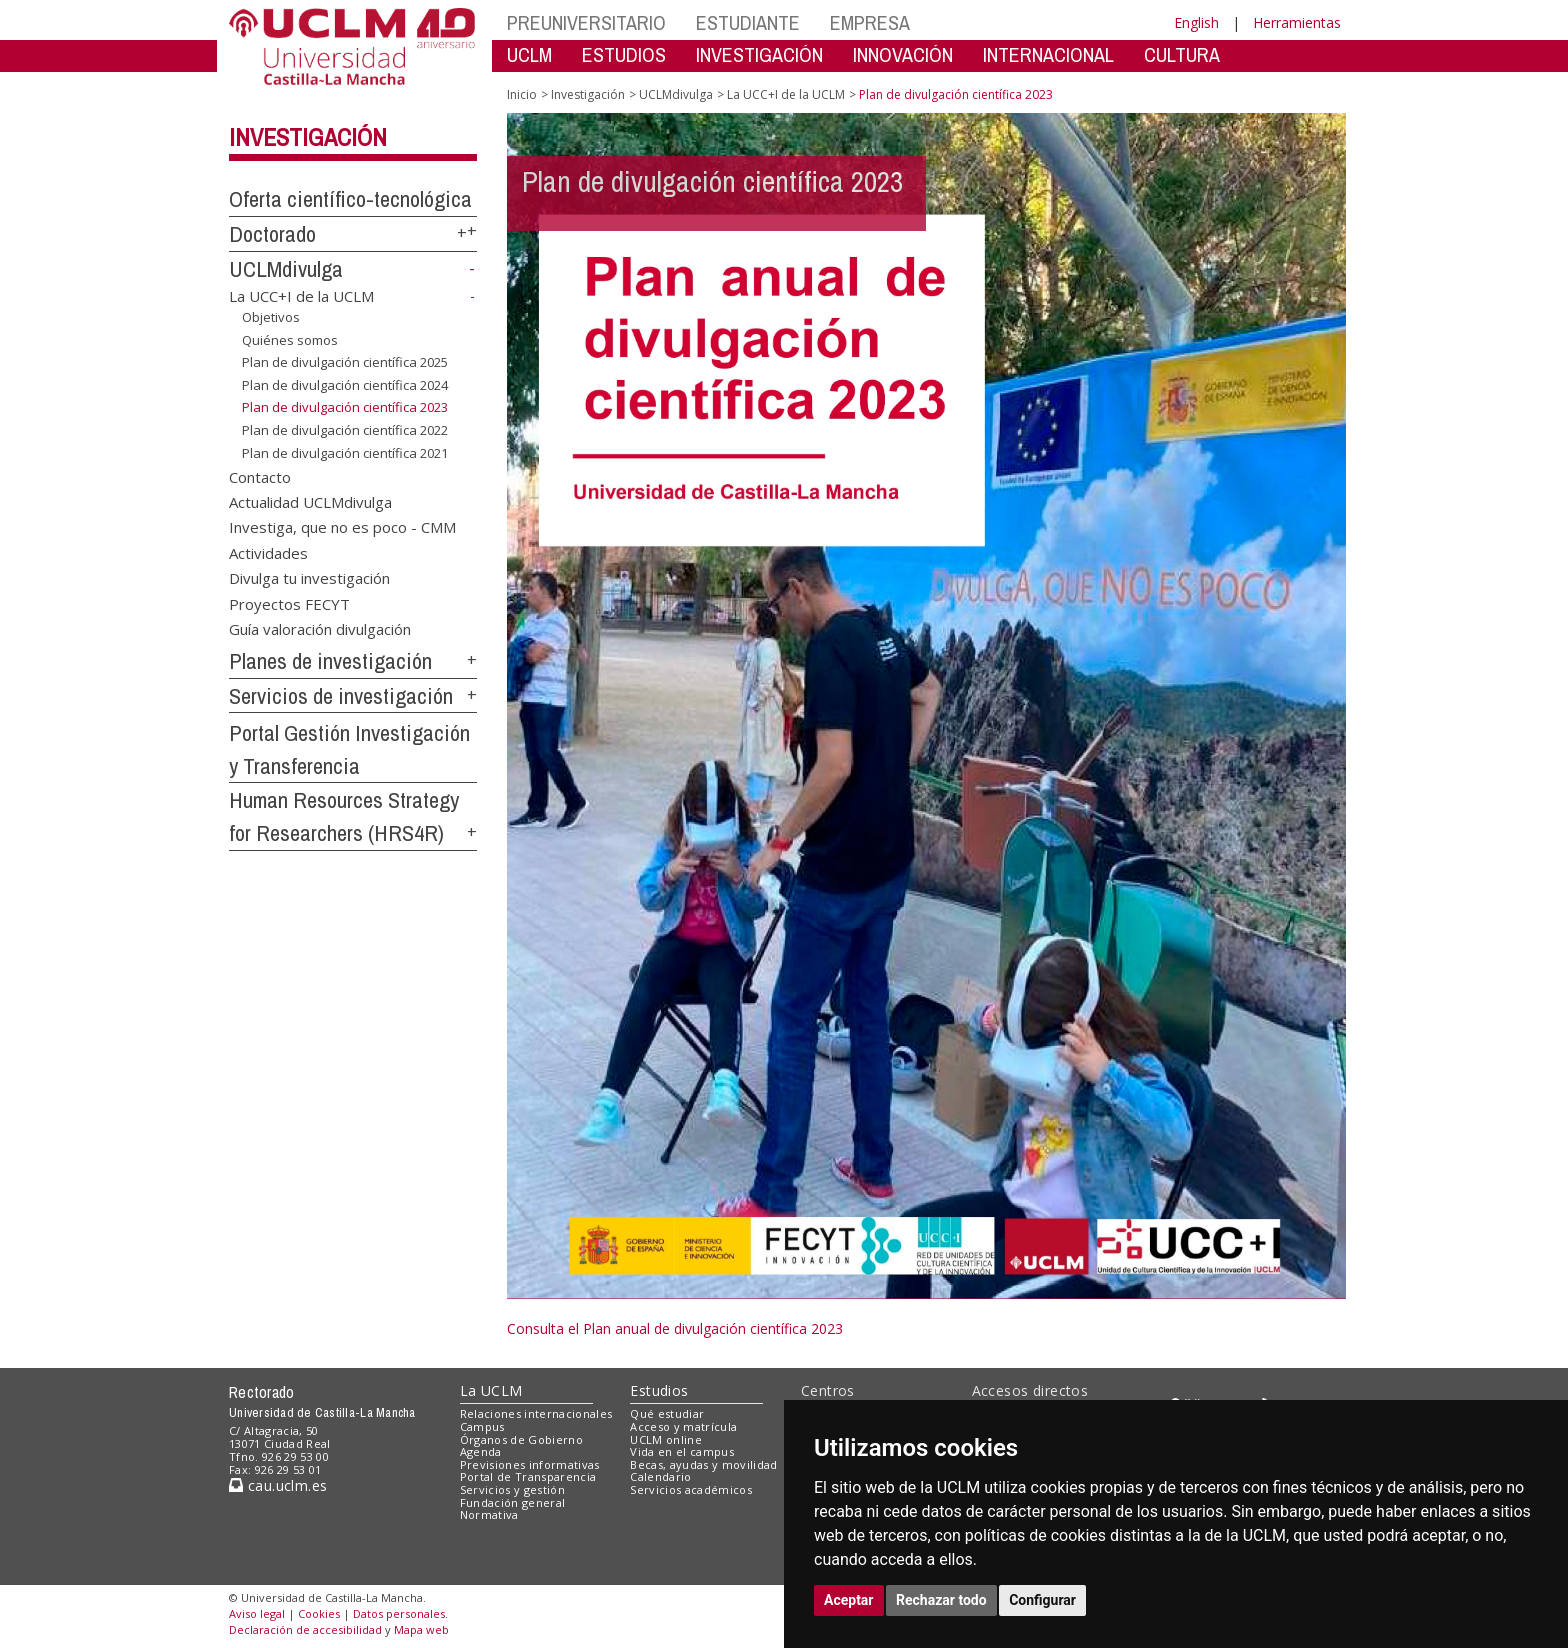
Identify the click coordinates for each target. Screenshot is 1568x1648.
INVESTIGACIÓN (759, 54)
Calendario (660, 1476)
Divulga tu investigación (309, 578)
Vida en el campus (682, 1451)
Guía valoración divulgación (320, 629)
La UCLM (491, 1390)
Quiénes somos (290, 340)
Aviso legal (257, 1613)
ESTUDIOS (624, 54)
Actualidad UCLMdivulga (310, 501)
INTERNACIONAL (1048, 54)
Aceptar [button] (849, 1600)
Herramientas (1297, 22)
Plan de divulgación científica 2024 (345, 385)
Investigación (308, 137)
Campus (482, 1426)
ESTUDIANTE (748, 22)
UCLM (529, 54)
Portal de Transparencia (528, 1476)
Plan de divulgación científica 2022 (345, 430)
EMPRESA (870, 22)
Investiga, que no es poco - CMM (342, 527)
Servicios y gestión (512, 1489)
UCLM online (666, 1439)
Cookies (319, 1613)
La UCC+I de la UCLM (301, 296)
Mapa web (421, 1629)
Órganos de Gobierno (521, 1439)
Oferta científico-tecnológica (350, 199)
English (1196, 22)
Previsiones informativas (530, 1464)
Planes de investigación (330, 661)
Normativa (489, 1514)
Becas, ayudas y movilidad (703, 1464)
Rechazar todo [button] (941, 1600)
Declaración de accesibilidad (305, 1629)
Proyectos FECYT (289, 603)
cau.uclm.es (278, 1485)
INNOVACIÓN (903, 54)
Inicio (522, 94)
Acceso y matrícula (683, 1426)
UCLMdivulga (286, 269)
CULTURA (1182, 54)
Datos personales (399, 1613)
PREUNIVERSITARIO (586, 22)
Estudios (659, 1390)
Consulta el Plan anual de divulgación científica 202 (671, 1328)
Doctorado (272, 234)
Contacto (260, 476)
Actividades (268, 552)
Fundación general (513, 1502)
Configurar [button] (1042, 1600)
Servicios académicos (691, 1489)
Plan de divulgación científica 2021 (345, 452)
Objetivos (271, 317)
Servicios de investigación (341, 696)
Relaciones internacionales (536, 1413)
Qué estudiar (667, 1413)
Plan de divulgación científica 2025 (345, 362)
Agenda (481, 1451)
